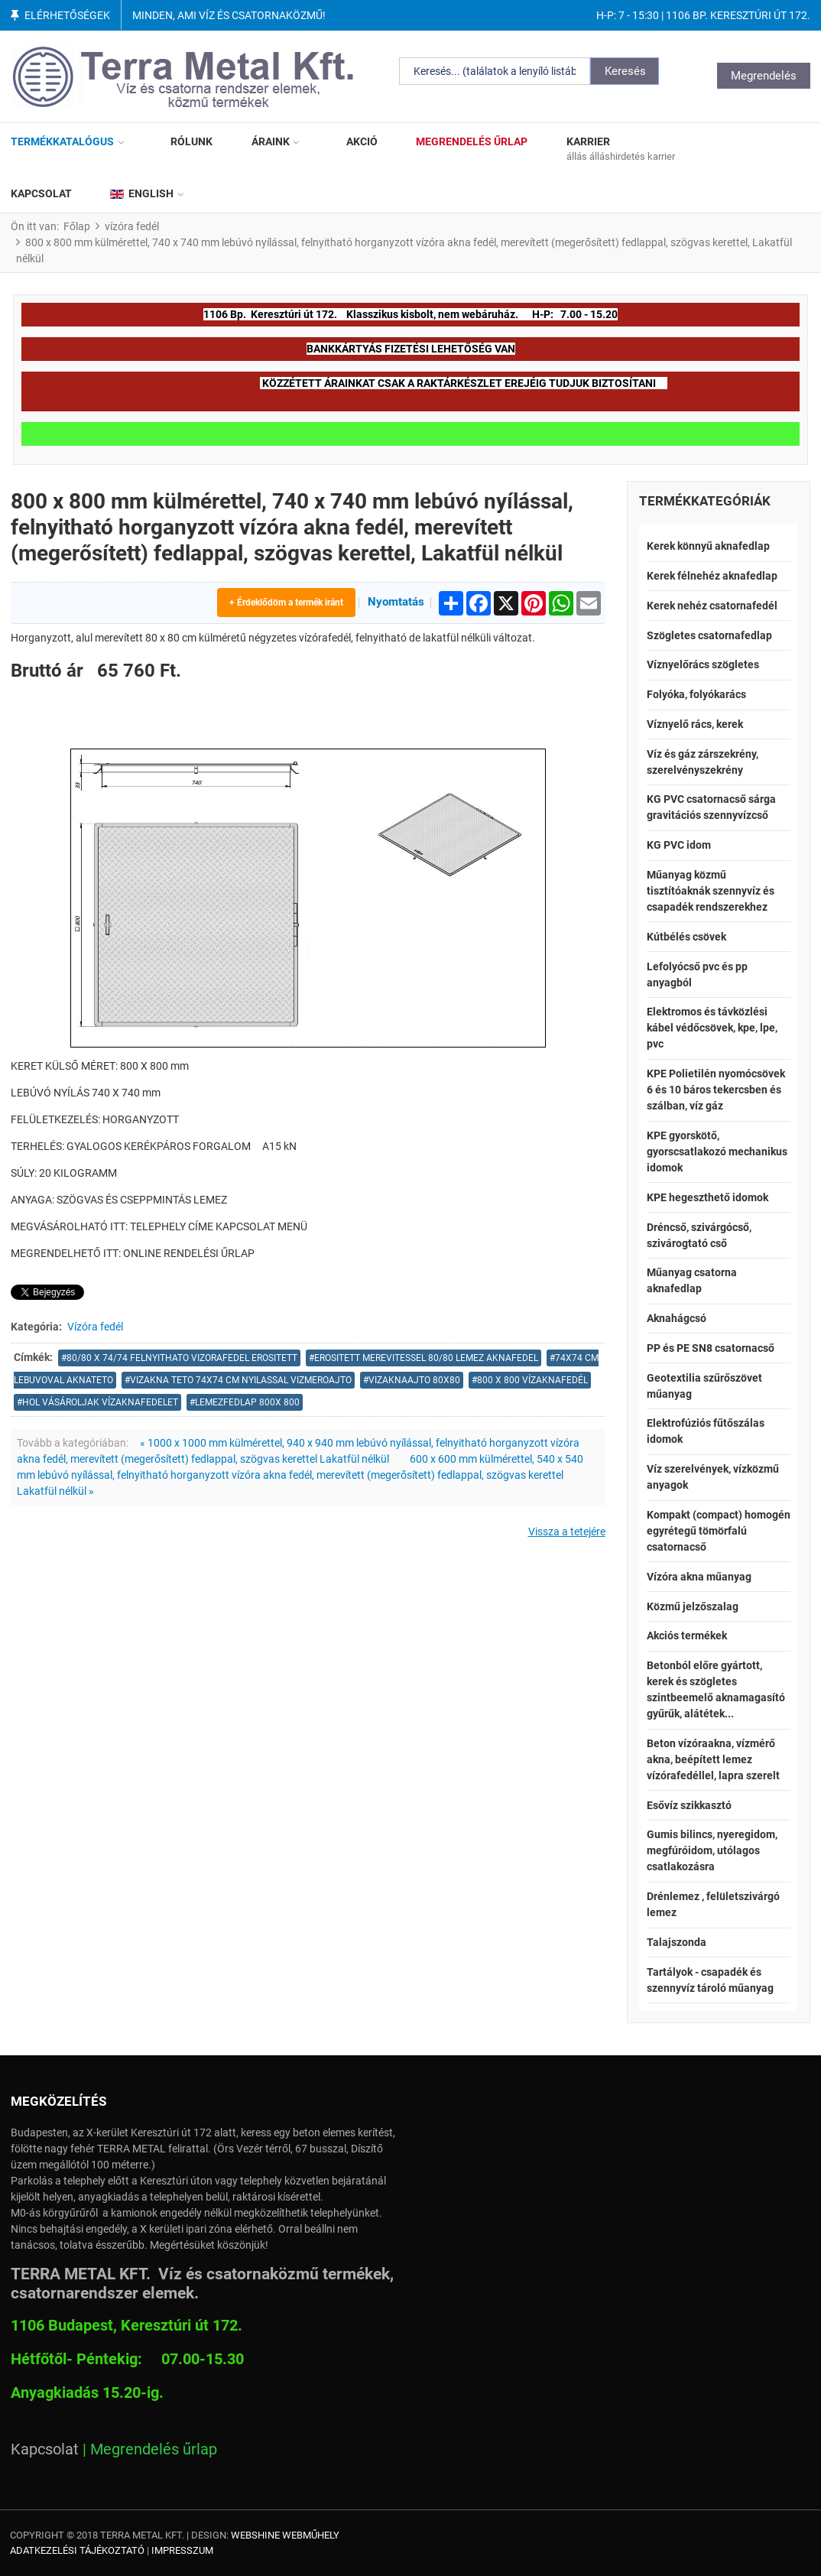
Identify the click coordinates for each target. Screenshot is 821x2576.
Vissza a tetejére (566, 1531)
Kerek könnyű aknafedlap (708, 546)
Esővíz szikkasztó (689, 1805)
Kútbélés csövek (686, 937)
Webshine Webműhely (285, 2535)
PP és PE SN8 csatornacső (710, 1348)
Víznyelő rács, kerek (695, 724)
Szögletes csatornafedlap (709, 635)
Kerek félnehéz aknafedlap (712, 576)
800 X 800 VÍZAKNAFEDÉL (532, 1380)
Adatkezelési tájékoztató (77, 2550)
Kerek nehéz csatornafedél (712, 605)
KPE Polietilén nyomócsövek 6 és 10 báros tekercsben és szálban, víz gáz (716, 1089)
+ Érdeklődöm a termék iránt (286, 602)
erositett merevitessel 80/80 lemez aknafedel (426, 1358)
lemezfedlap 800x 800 (247, 1402)
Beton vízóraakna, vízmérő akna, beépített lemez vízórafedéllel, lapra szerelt (713, 1759)
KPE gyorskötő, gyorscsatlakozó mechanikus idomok (717, 1151)
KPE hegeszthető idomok (707, 1197)
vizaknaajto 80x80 (414, 1380)
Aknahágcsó (676, 1318)
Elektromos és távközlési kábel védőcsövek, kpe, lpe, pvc (712, 1027)
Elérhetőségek (67, 15)
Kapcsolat (45, 2449)
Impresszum (182, 2550)
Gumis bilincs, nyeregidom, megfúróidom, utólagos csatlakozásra (712, 1850)
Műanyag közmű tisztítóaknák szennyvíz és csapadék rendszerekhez (710, 891)
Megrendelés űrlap (153, 2449)
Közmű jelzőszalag (692, 1606)
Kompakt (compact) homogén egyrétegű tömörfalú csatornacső (718, 1531)
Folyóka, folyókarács (696, 694)
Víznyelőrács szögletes (703, 664)
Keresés (625, 71)
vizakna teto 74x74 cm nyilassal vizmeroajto (241, 1380)
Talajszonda (676, 1942)
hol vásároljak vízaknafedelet (100, 1402)
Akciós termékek (687, 1635)
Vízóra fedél (95, 1326)
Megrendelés (764, 76)
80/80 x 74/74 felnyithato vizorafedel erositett (182, 1358)
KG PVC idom (679, 845)
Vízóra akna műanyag (699, 1577)
